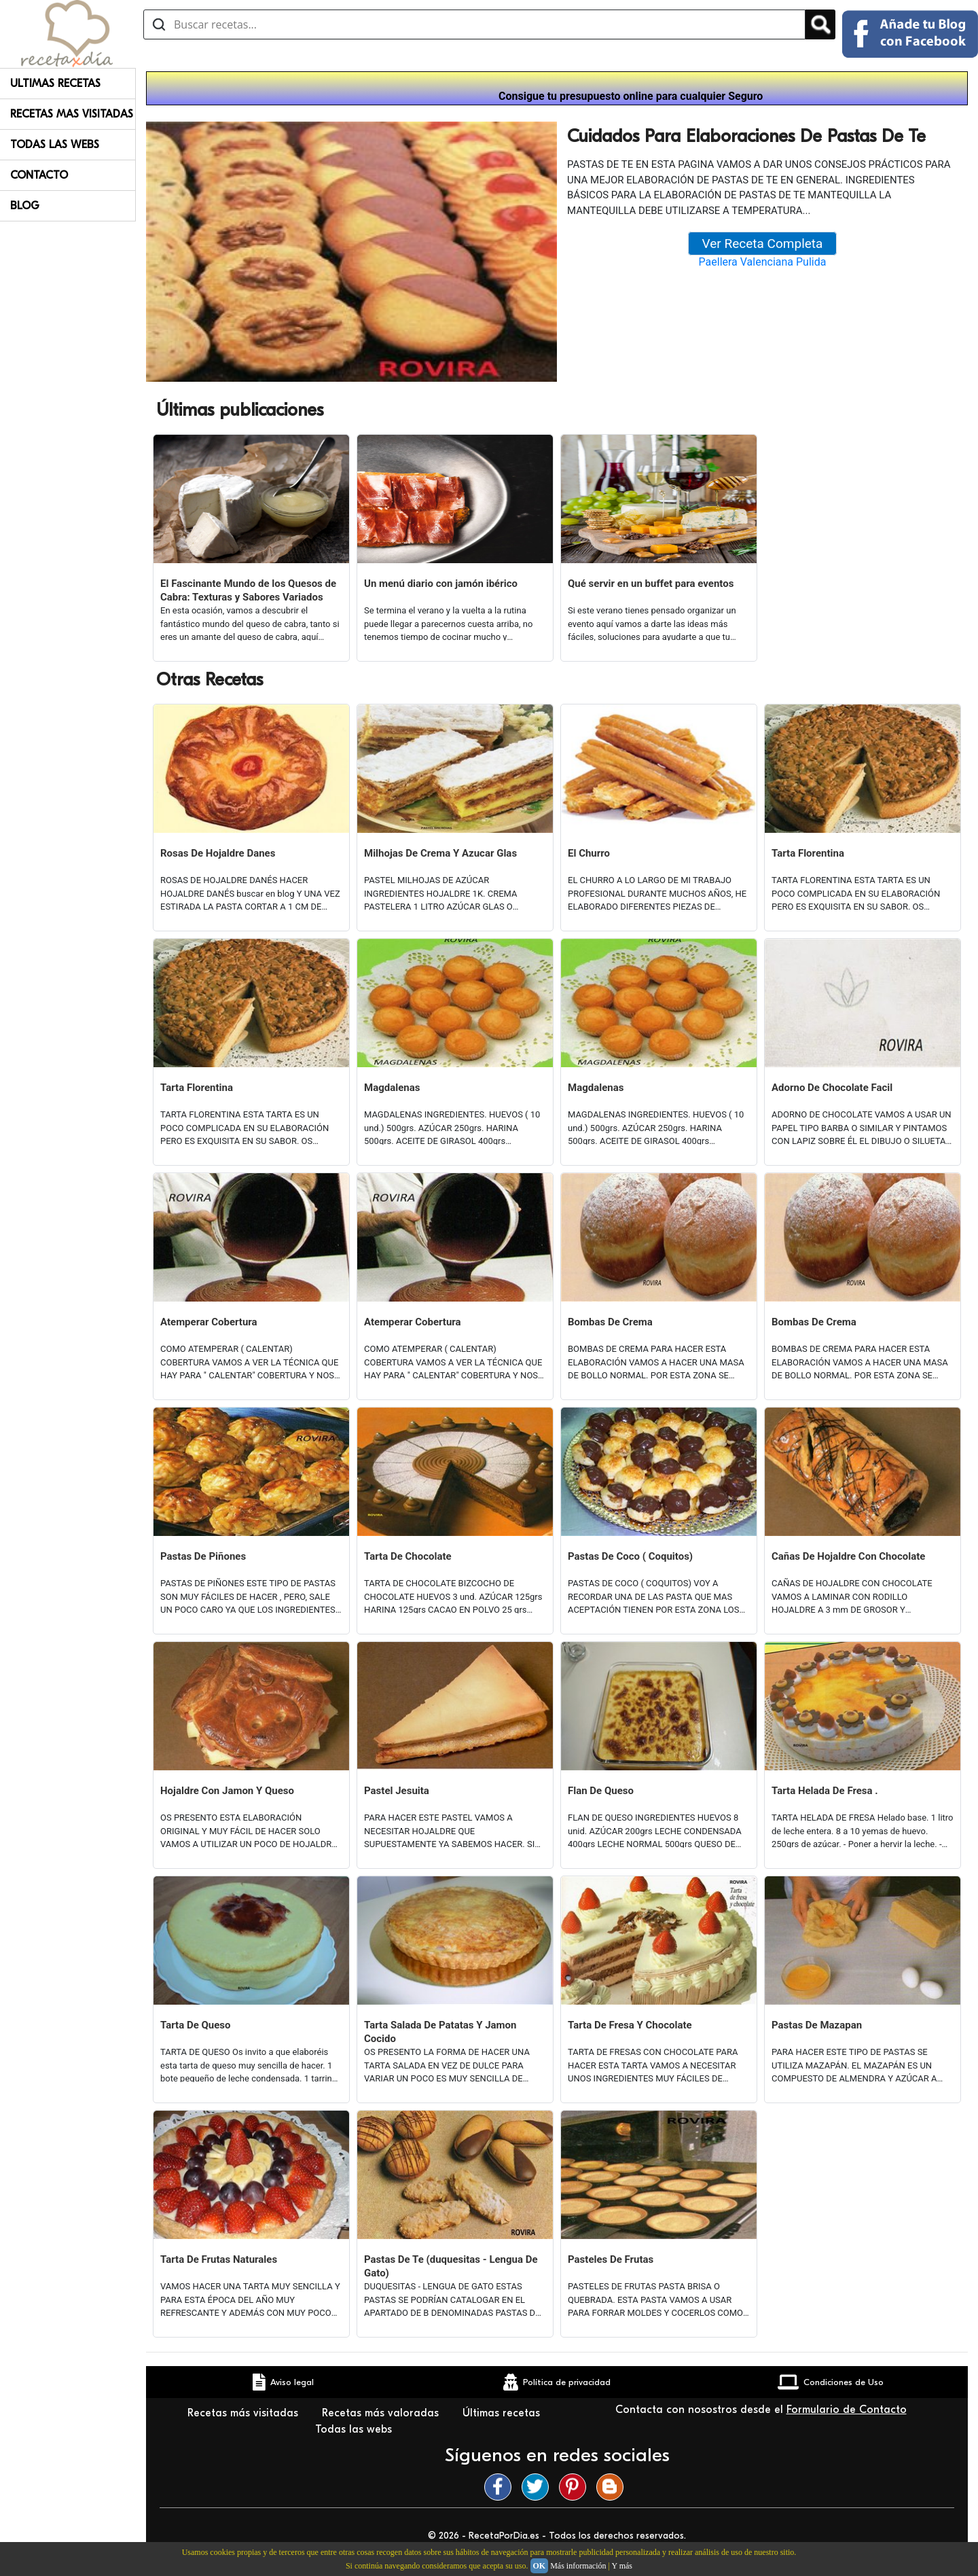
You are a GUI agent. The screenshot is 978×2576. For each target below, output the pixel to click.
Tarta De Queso (195, 2025)
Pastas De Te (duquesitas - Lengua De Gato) (451, 2266)
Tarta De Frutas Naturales (218, 2259)
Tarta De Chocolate (408, 1556)
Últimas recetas (501, 2413)
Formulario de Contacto (846, 2409)
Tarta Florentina (808, 853)
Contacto (39, 175)
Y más (621, 2566)
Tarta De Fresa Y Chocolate (630, 2025)
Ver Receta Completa (762, 243)
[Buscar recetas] (474, 24)
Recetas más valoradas (382, 2413)
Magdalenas (392, 1087)
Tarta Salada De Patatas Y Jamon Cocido (440, 2032)
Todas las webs (355, 2429)
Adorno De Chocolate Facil (832, 1087)
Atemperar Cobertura (208, 1322)
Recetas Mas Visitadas (71, 114)
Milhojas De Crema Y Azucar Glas (440, 853)
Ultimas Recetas (55, 83)
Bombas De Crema (610, 1322)
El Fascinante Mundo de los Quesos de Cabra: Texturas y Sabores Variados (248, 590)
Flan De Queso (601, 1791)
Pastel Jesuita (396, 1791)
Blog (24, 206)
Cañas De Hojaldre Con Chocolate (848, 1556)
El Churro (589, 853)
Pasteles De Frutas (610, 2259)
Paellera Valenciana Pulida (763, 261)
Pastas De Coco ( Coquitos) (630, 1556)
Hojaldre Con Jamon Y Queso (227, 1791)
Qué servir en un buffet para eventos (651, 583)
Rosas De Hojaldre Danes (217, 853)
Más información (578, 2566)
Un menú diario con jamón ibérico (441, 583)
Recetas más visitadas (244, 2413)
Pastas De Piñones (203, 1556)
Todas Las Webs (54, 145)
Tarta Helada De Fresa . (825, 1791)
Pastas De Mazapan (817, 2025)
